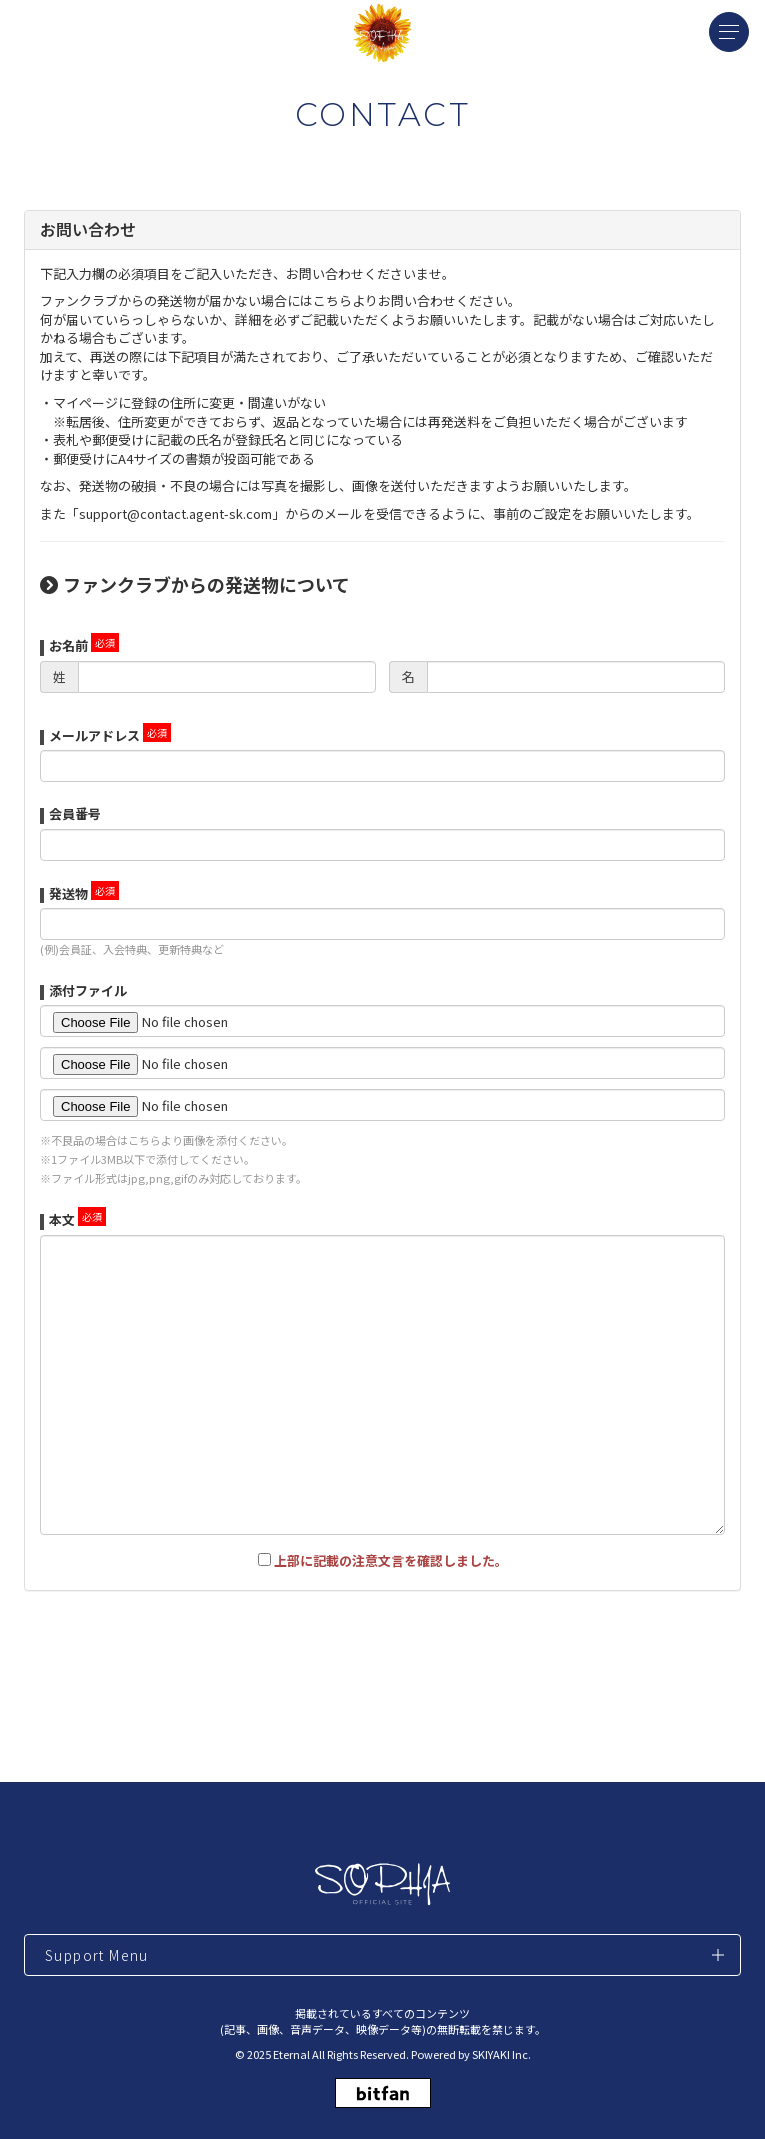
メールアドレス (94, 735)
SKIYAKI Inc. (501, 2054)
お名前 (68, 645)
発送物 (68, 893)
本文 (62, 1219)
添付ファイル (88, 990)
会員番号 (75, 813)
